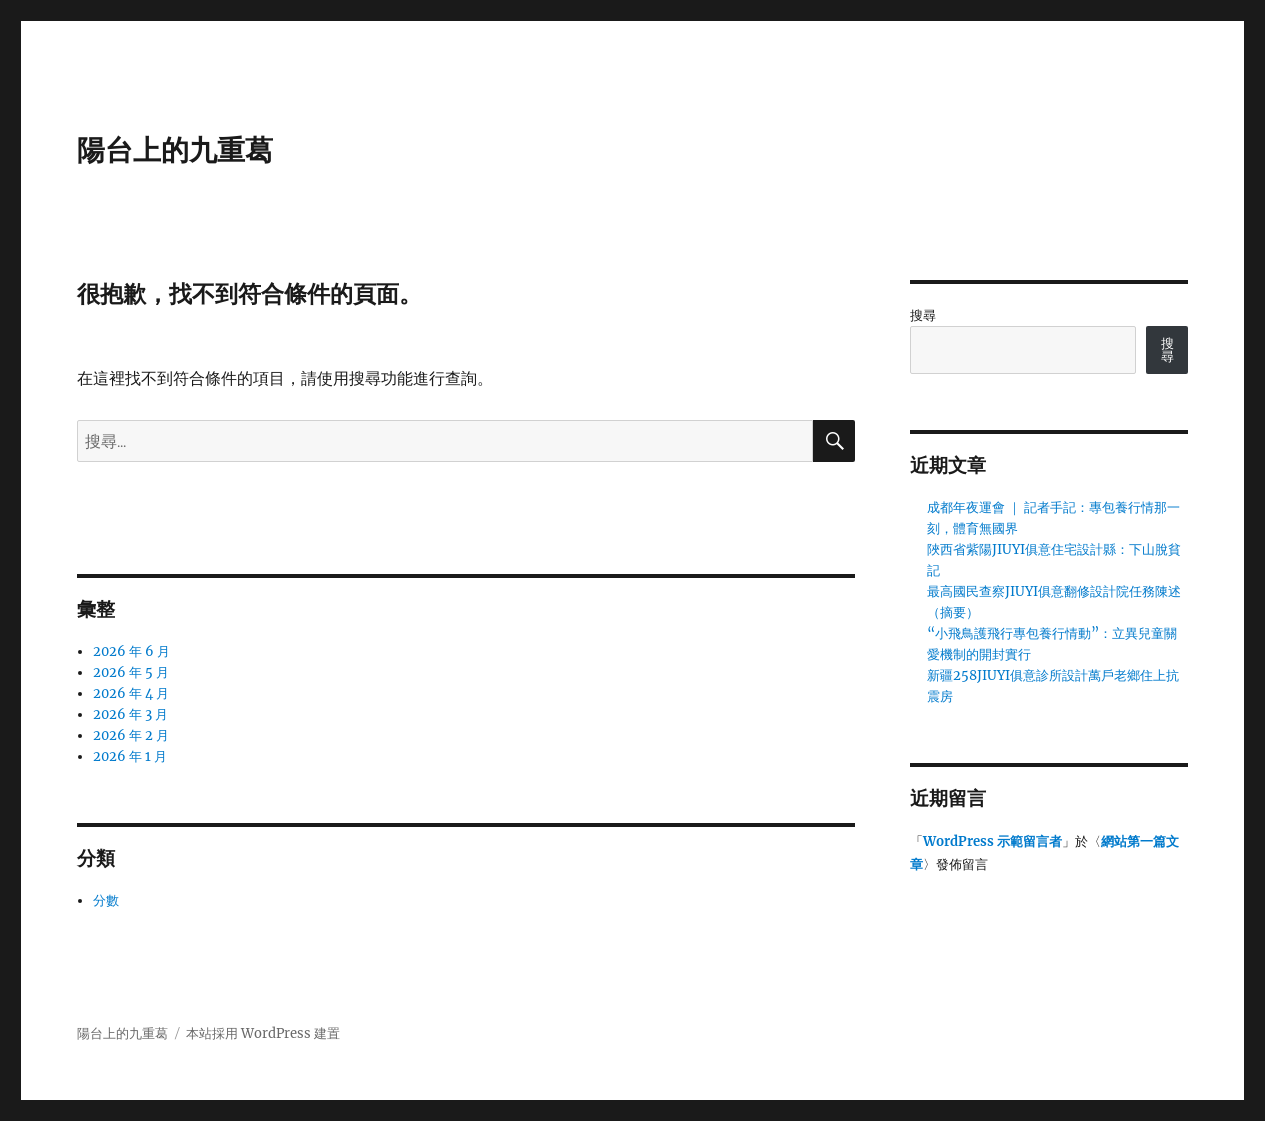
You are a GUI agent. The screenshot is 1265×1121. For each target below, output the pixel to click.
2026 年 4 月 (131, 693)
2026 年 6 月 (131, 651)
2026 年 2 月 (131, 735)
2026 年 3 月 (130, 714)
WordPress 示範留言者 (992, 841)
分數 (106, 900)
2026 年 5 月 (131, 672)
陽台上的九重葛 (175, 150)
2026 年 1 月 (130, 756)
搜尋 (923, 315)
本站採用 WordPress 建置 (263, 1033)
